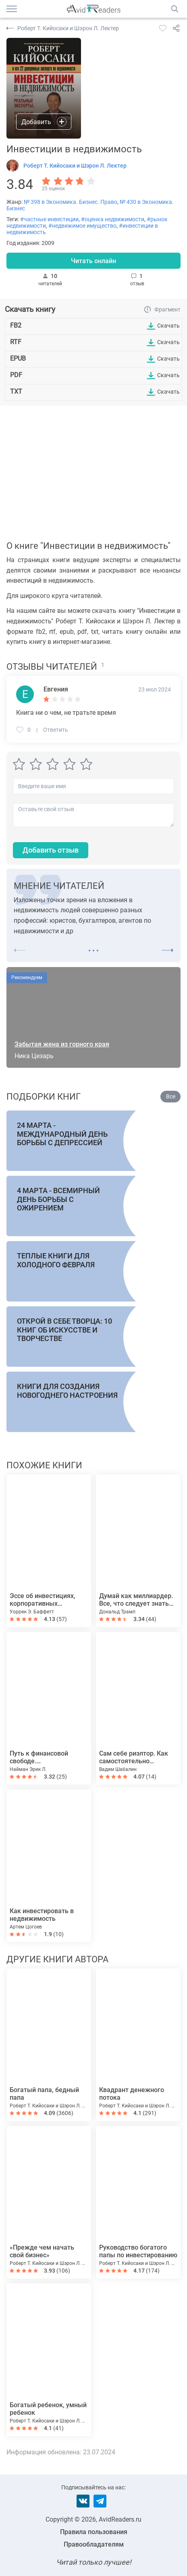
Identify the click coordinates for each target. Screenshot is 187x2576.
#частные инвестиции (49, 219)
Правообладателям (94, 2544)
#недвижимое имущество (82, 225)
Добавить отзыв (51, 850)
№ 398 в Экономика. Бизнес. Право (70, 202)
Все (170, 1096)
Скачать (168, 325)
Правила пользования (93, 2532)
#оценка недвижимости (112, 219)
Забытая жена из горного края (62, 1044)
